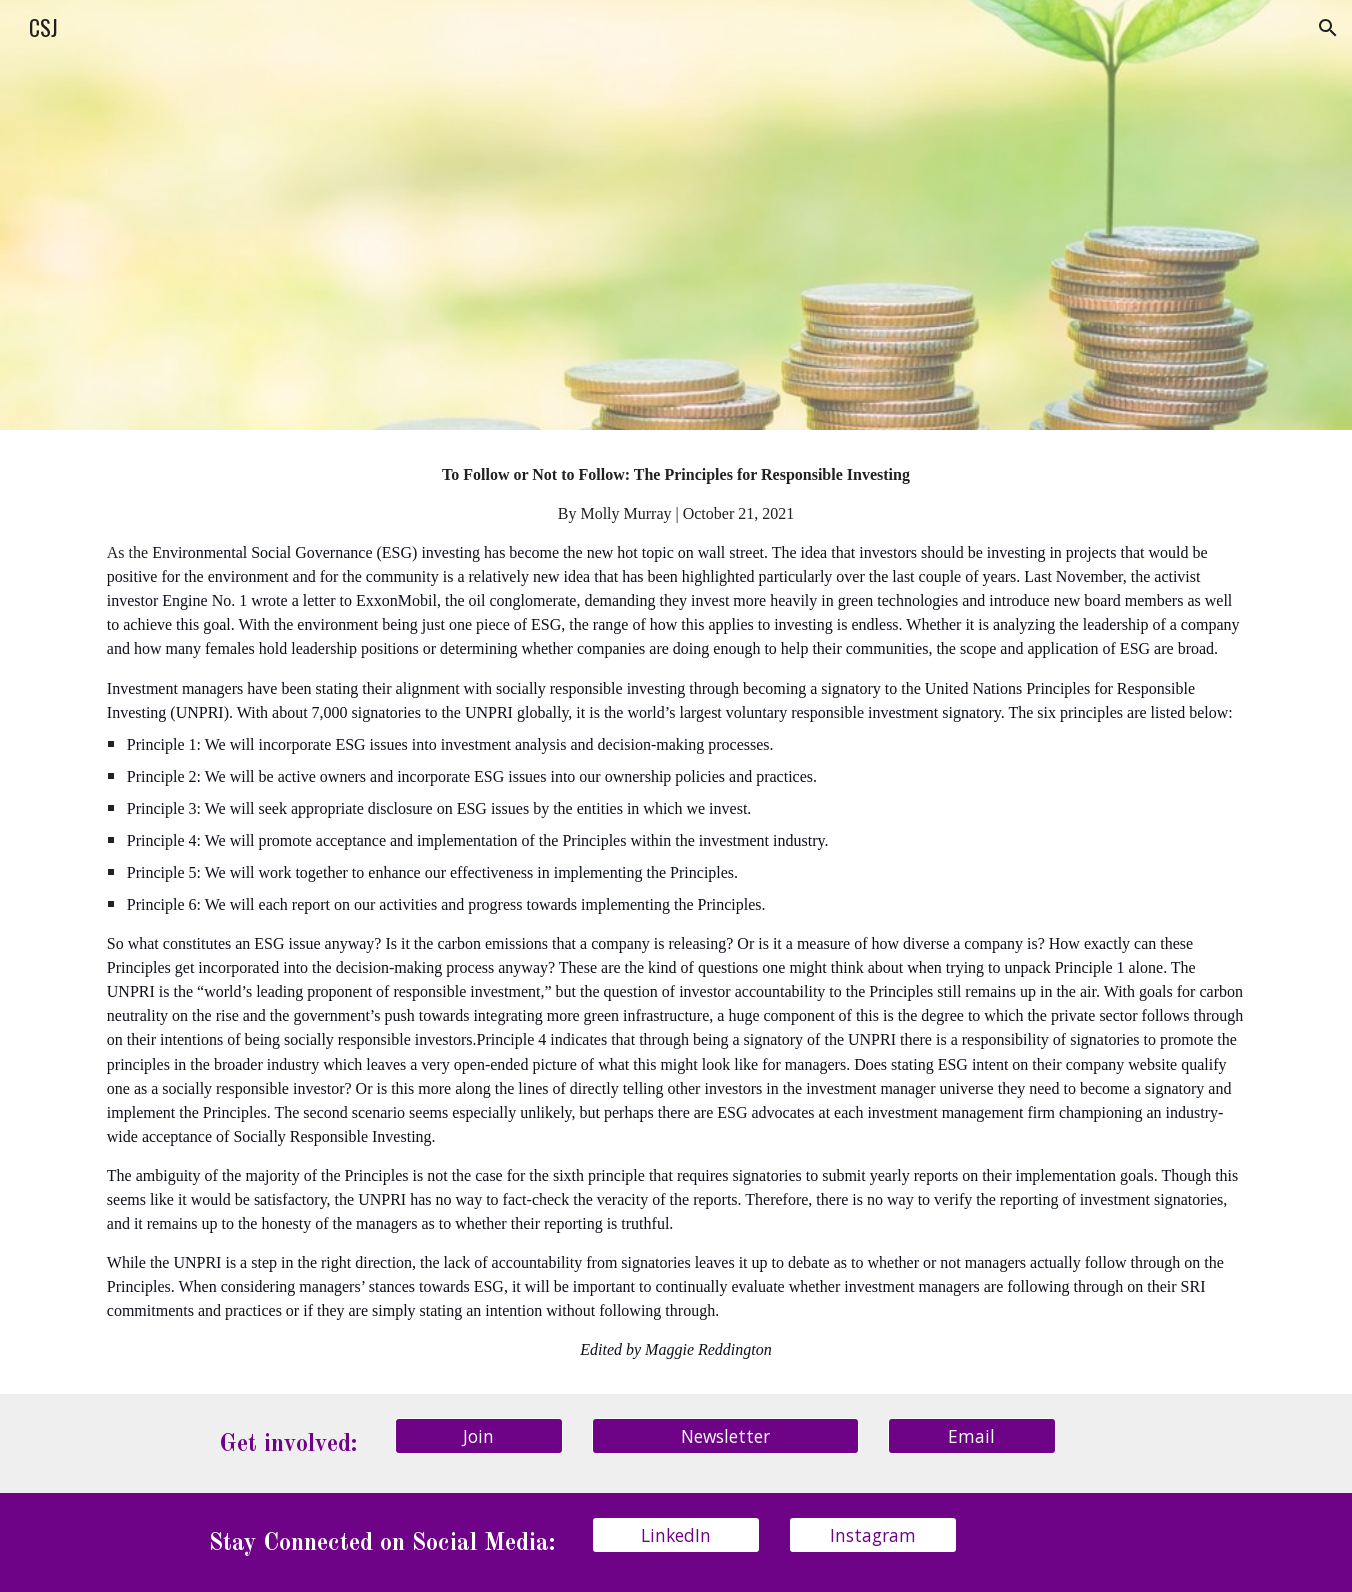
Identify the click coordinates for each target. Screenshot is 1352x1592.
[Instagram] (873, 1534)
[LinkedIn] (676, 1534)
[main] (676, 911)
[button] (1328, 28)
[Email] (972, 1435)
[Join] (479, 1435)
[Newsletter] (725, 1435)
